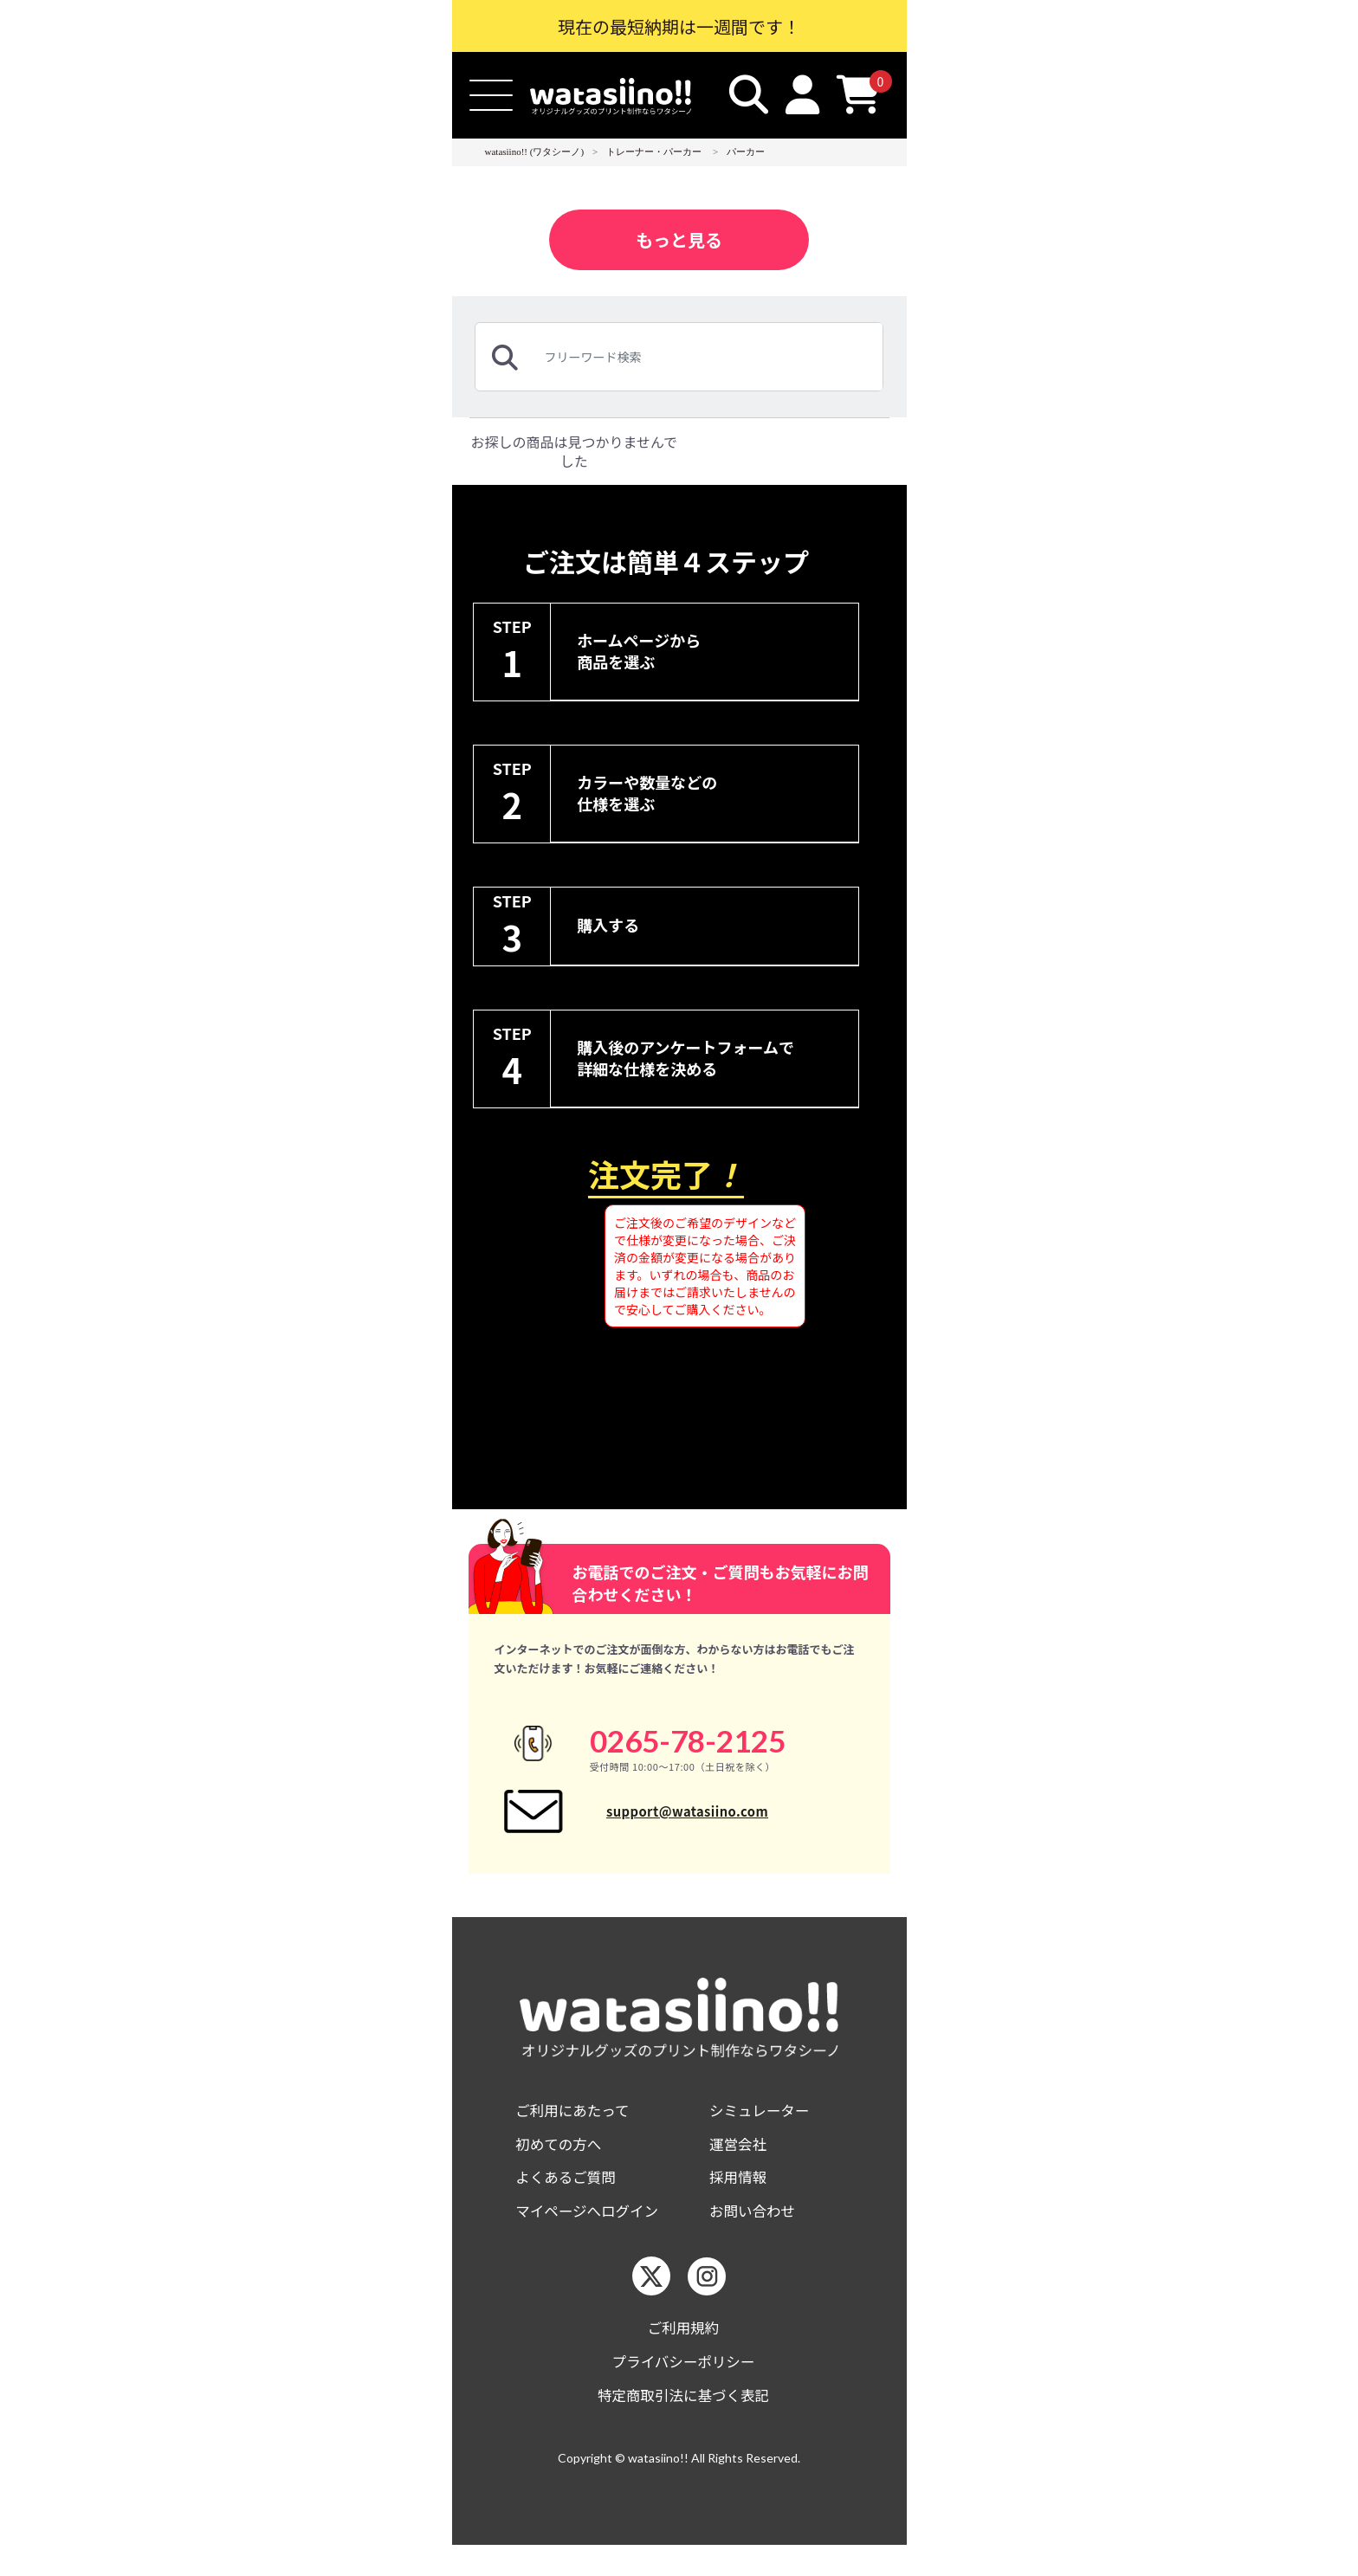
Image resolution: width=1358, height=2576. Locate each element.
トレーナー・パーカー (654, 151)
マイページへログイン (593, 2235)
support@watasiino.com (687, 1820)
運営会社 (740, 2164)
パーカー (746, 151)
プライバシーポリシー (683, 2389)
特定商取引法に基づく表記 (683, 2425)
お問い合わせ (756, 2235)
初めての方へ (562, 2164)
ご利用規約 (683, 2354)
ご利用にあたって (577, 2129)
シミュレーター (763, 2129)
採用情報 (740, 2200)
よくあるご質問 (569, 2200)
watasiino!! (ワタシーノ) (535, 151)
